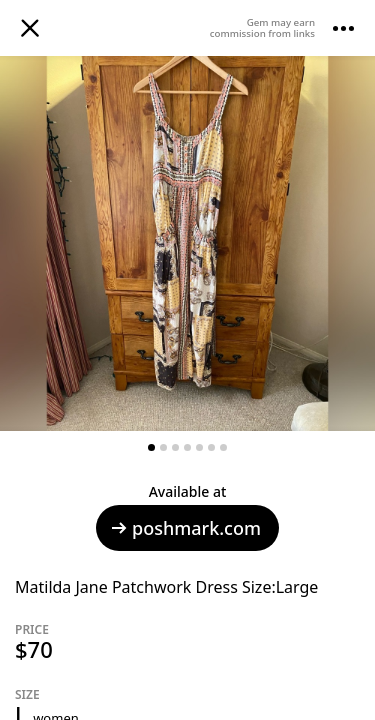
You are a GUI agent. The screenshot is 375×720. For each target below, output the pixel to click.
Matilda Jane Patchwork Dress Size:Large (166, 587)
